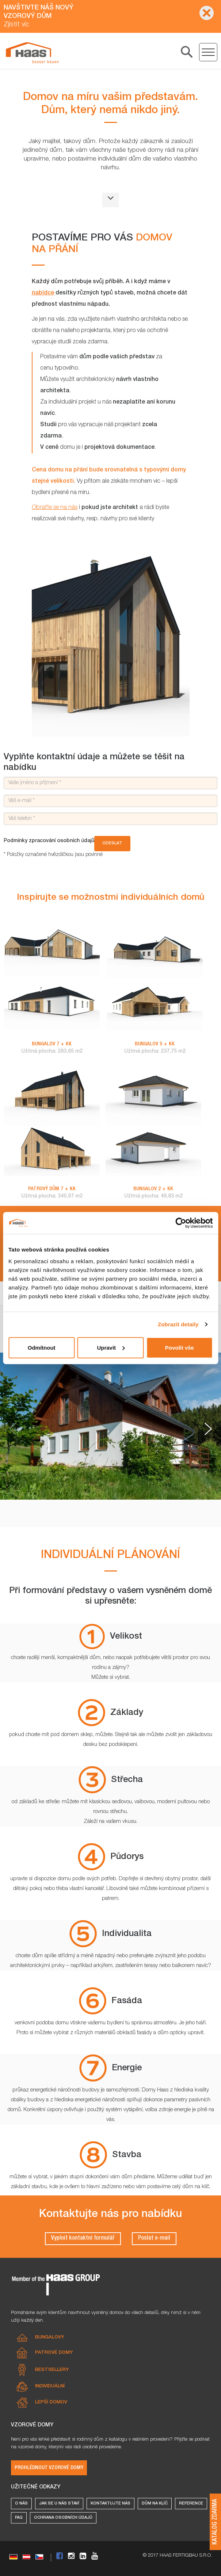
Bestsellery (52, 2370)
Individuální (50, 2386)
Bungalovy (49, 2337)
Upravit (111, 1347)
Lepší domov (51, 2402)
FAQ (19, 2518)
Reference (191, 2504)
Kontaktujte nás (110, 2504)
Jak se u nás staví (59, 2504)
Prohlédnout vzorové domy (49, 2468)
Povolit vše (179, 1347)
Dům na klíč (155, 2504)
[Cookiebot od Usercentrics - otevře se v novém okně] (181, 1223)
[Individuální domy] (32, 52)
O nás (21, 2504)
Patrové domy (54, 2353)
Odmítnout (42, 1347)
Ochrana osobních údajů (63, 2518)
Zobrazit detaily (178, 1324)
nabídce (43, 293)
